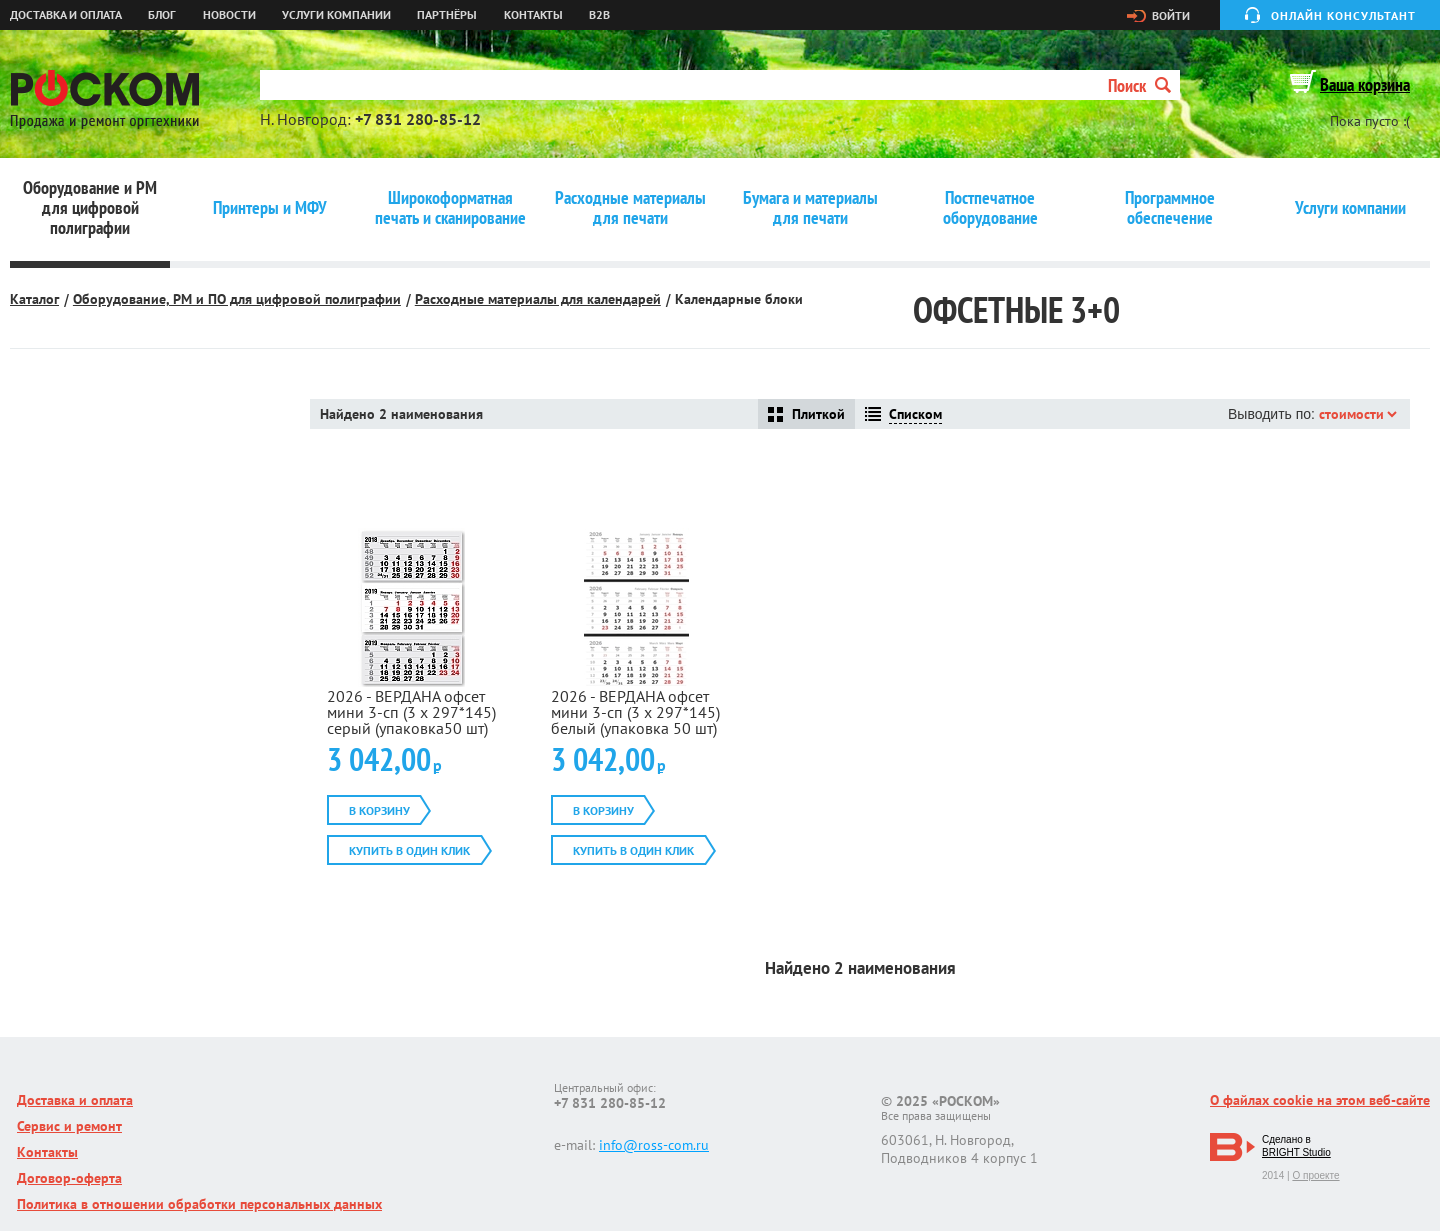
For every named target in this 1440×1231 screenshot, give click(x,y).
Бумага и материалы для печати (810, 208)
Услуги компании (336, 15)
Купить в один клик (409, 850)
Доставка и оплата (66, 15)
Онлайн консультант (1343, 15)
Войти (1171, 16)
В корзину (379, 810)
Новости (229, 15)
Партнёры (447, 15)
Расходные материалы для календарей (538, 299)
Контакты (533, 15)
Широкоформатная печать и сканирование (450, 208)
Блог (162, 15)
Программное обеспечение (1170, 208)
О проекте (1315, 1175)
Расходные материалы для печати (630, 208)
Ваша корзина (1365, 84)
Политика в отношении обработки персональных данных (199, 1204)
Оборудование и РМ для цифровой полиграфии (90, 208)
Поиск (1139, 85)
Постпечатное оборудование (990, 208)
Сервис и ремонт (69, 1126)
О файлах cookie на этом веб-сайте (1320, 1100)
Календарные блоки (739, 299)
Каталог (34, 299)
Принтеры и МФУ (270, 208)
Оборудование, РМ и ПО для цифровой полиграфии (237, 299)
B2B (599, 15)
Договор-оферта (69, 1178)
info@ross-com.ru (654, 1145)
